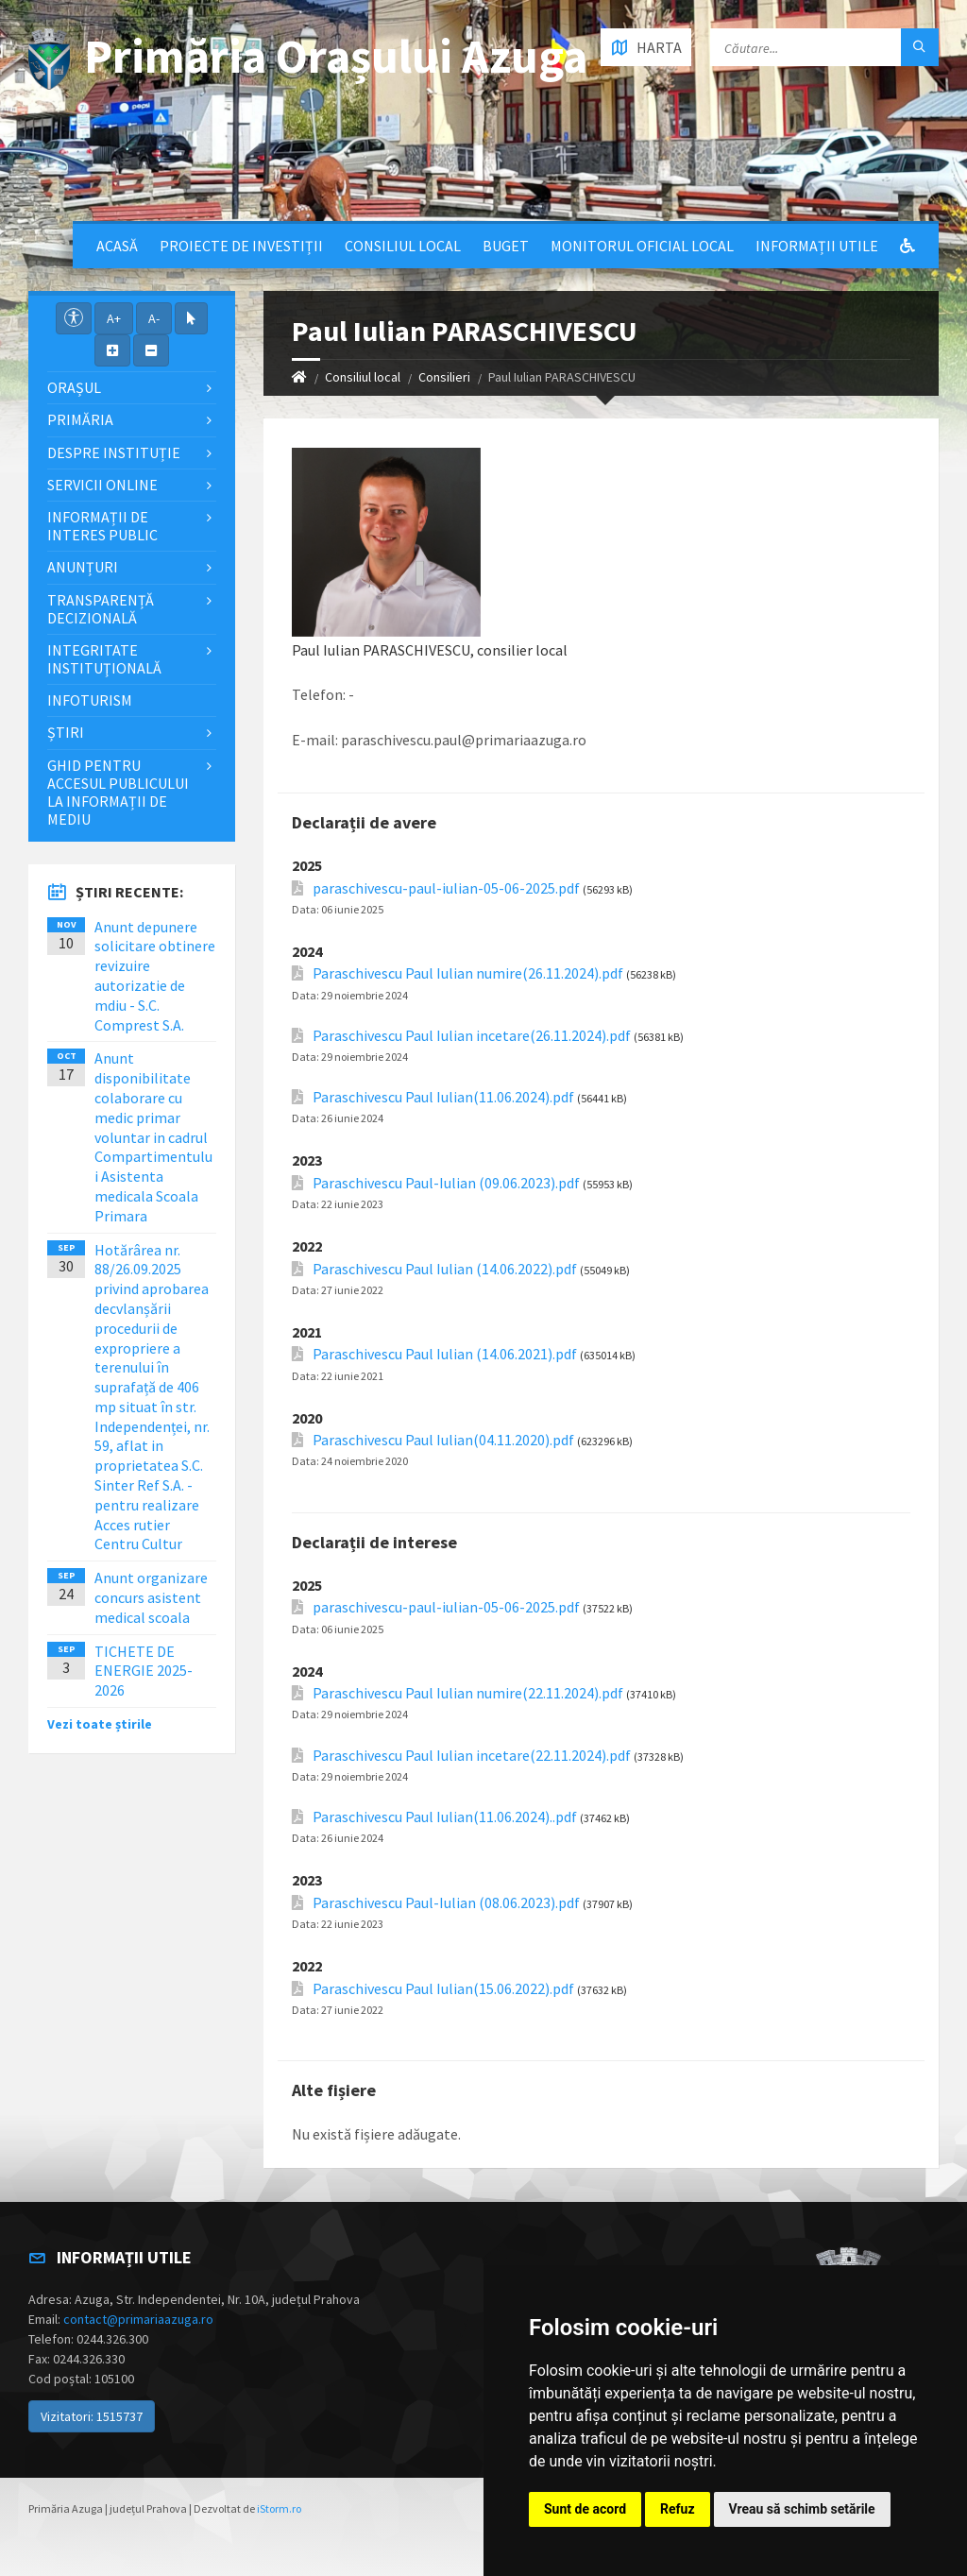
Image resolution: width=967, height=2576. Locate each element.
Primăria (80, 419)
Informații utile (816, 245)
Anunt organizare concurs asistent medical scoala (151, 1597)
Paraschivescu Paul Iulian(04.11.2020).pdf (443, 1440)
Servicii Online (102, 484)
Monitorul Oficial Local (642, 245)
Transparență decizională (100, 608)
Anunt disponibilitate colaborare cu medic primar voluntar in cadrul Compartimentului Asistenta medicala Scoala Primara (153, 1136)
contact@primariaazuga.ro (138, 2319)
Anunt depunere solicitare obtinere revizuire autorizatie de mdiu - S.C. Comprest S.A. (154, 975)
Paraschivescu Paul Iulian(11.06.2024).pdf (443, 1097)
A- (154, 318)
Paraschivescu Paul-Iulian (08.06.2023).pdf (446, 1903)
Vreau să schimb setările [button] (802, 2508)
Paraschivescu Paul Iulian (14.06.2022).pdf (445, 1269)
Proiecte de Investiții (241, 245)
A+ (114, 318)
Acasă (117, 245)
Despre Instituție (113, 452)
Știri (65, 732)
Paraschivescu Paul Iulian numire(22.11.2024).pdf (468, 1693)
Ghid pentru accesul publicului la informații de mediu (118, 792)
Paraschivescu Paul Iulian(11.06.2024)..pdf (445, 1817)
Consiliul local (403, 245)
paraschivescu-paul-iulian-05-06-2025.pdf (446, 888)
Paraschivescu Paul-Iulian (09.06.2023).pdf (446, 1183)
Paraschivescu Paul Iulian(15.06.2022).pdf (443, 1989)
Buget (506, 245)
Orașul (74, 387)
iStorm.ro (279, 2508)
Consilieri (444, 376)
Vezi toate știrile (99, 1723)
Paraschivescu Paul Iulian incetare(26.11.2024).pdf (472, 1036)
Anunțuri (82, 566)
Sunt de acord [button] (585, 2508)
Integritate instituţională (104, 658)
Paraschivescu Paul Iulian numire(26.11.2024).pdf (468, 973)
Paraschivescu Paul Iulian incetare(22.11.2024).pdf (472, 1756)
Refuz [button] (677, 2508)
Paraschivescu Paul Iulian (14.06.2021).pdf (445, 1354)
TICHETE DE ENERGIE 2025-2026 (143, 1671)
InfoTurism (89, 700)
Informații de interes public (102, 525)
